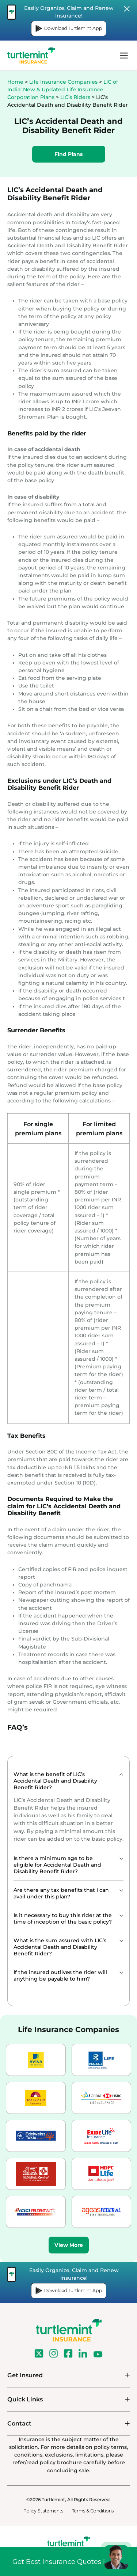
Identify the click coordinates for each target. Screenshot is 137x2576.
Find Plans (68, 154)
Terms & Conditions (93, 2511)
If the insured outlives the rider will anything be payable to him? (60, 1975)
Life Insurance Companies (63, 82)
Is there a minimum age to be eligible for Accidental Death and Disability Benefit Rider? (57, 1865)
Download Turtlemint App (68, 28)
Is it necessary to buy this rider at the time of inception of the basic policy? (63, 1918)
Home (15, 82)
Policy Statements (43, 2511)
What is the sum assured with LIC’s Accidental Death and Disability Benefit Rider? (60, 1947)
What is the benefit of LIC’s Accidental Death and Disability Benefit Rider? (55, 1781)
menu (124, 55)
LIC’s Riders (75, 97)
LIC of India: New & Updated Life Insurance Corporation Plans (62, 89)
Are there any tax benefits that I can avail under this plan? (61, 1893)
